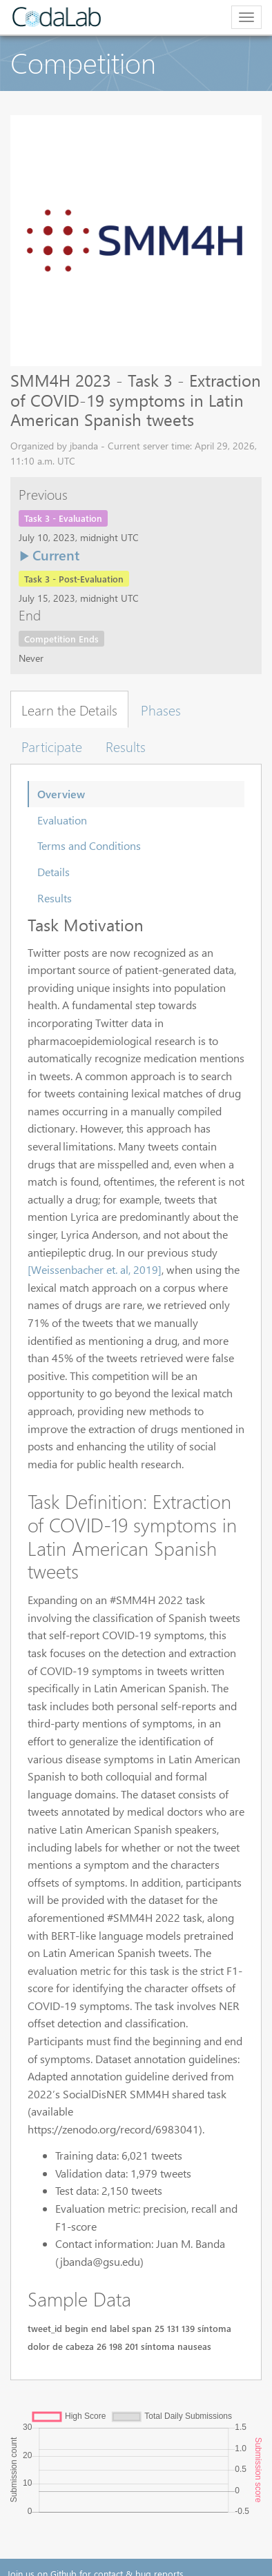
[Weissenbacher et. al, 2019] (95, 1269)
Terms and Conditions (89, 845)
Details (53, 871)
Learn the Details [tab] (69, 709)
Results (54, 898)
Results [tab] (126, 745)
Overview (61, 794)
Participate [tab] (51, 745)
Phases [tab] (161, 709)
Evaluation (62, 820)
